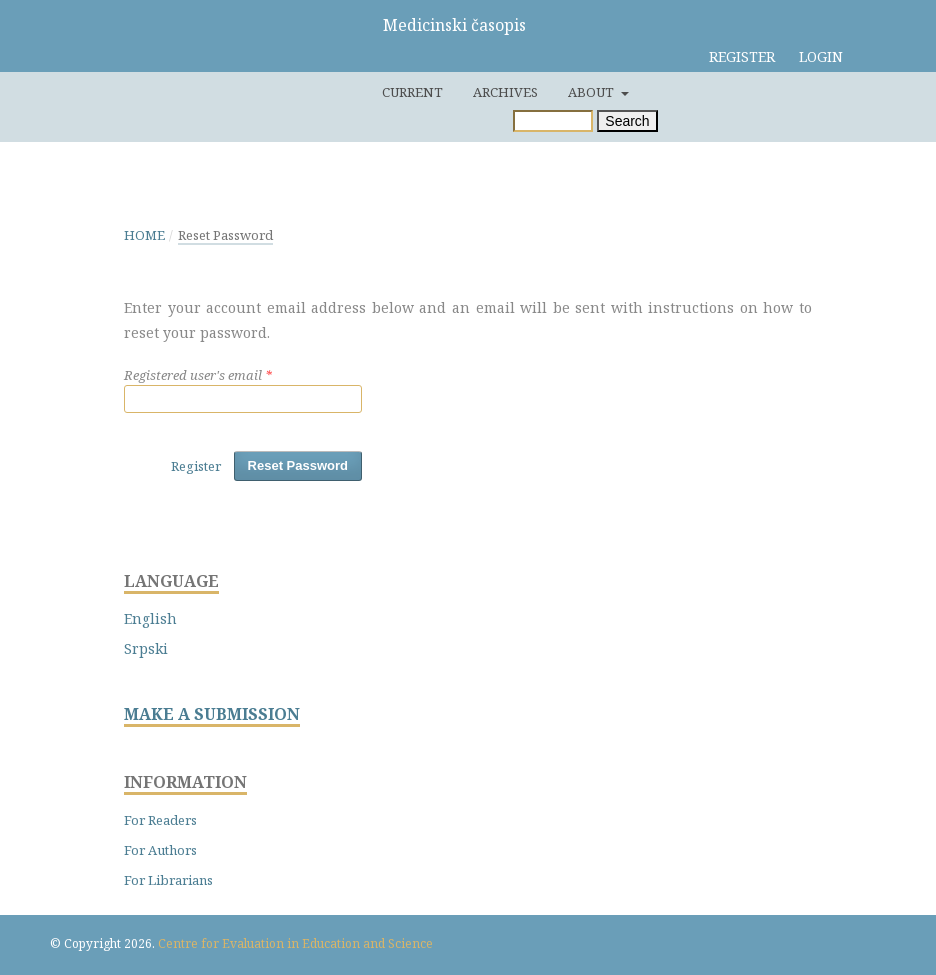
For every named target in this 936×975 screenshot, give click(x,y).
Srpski (146, 648)
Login (821, 56)
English (150, 618)
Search (627, 121)
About (592, 92)
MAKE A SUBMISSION (212, 714)
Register (742, 56)
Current (412, 92)
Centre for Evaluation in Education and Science (295, 943)
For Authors (160, 850)
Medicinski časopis (454, 25)
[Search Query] (553, 121)
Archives (505, 92)
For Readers (160, 820)
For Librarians (168, 880)
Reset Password (298, 465)
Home (144, 235)
